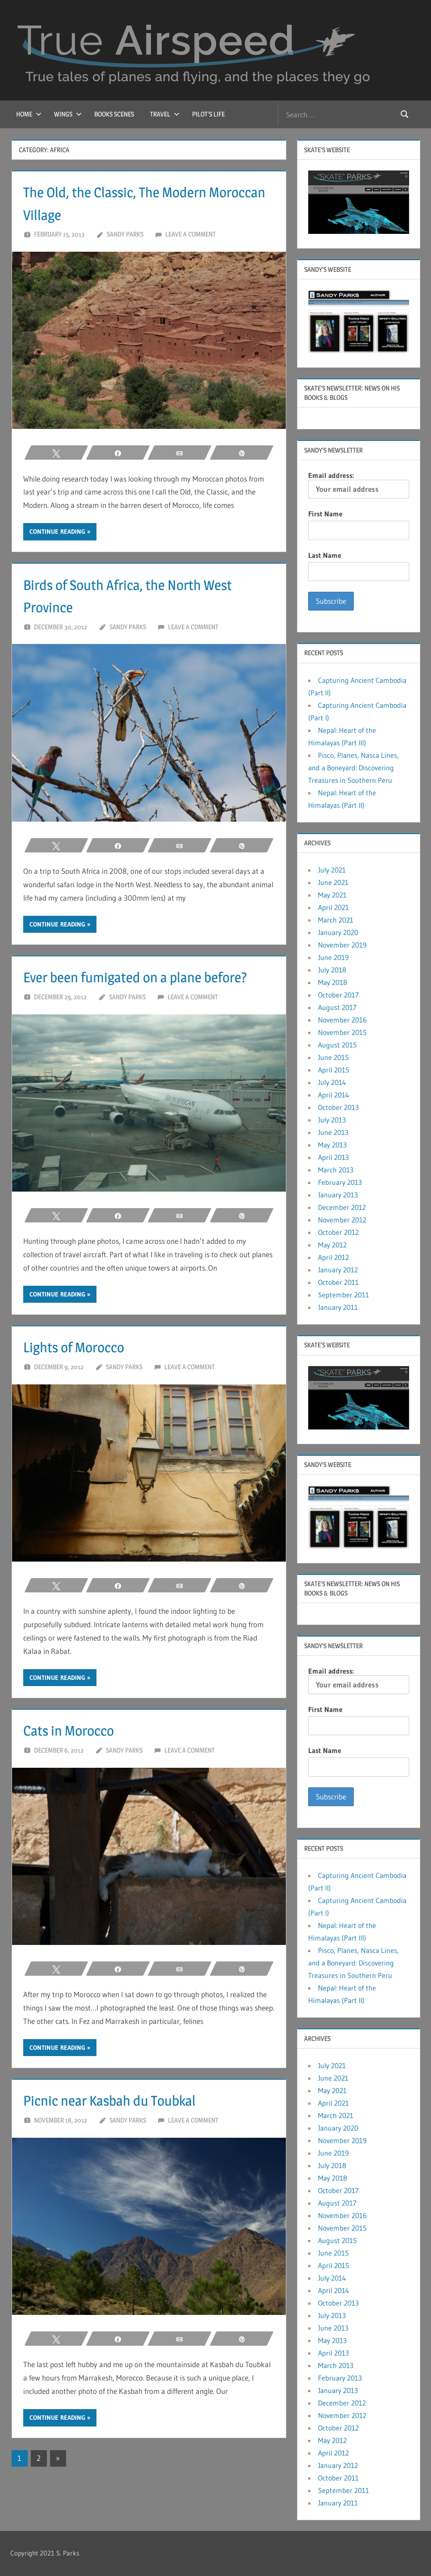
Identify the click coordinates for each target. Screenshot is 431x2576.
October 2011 (338, 1282)
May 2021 (332, 894)
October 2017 (338, 994)
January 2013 (338, 1194)
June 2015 (333, 1057)
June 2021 (333, 882)
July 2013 (332, 1119)
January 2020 (338, 932)
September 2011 (343, 1294)
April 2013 (333, 1157)
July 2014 (332, 1082)
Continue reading (57, 532)
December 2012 (342, 1207)
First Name (325, 513)
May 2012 (332, 1244)
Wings (68, 114)
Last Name (324, 555)
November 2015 (342, 1032)
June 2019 (333, 957)
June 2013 (333, 1132)
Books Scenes (114, 114)
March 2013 (335, 1169)
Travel (165, 114)
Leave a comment (190, 234)
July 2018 (332, 969)
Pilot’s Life (208, 114)
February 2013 (340, 1182)
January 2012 (338, 1269)
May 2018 (332, 982)
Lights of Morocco (82, 1369)
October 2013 (338, 1107)
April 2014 (333, 1094)
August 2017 (337, 1007)
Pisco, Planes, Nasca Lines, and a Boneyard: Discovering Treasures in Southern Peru (353, 768)
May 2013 (332, 1144)
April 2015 (333, 1069)
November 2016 (342, 1019)
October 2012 (338, 1232)
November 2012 (342, 1219)
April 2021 (333, 907)
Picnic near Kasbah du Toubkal (123, 2122)
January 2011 (338, 1307)
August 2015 (337, 1044)
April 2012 (333, 1257)
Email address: (358, 485)
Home (29, 114)
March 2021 (335, 919)
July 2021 (332, 869)
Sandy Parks (125, 234)
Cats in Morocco (76, 1752)
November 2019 (342, 944)
